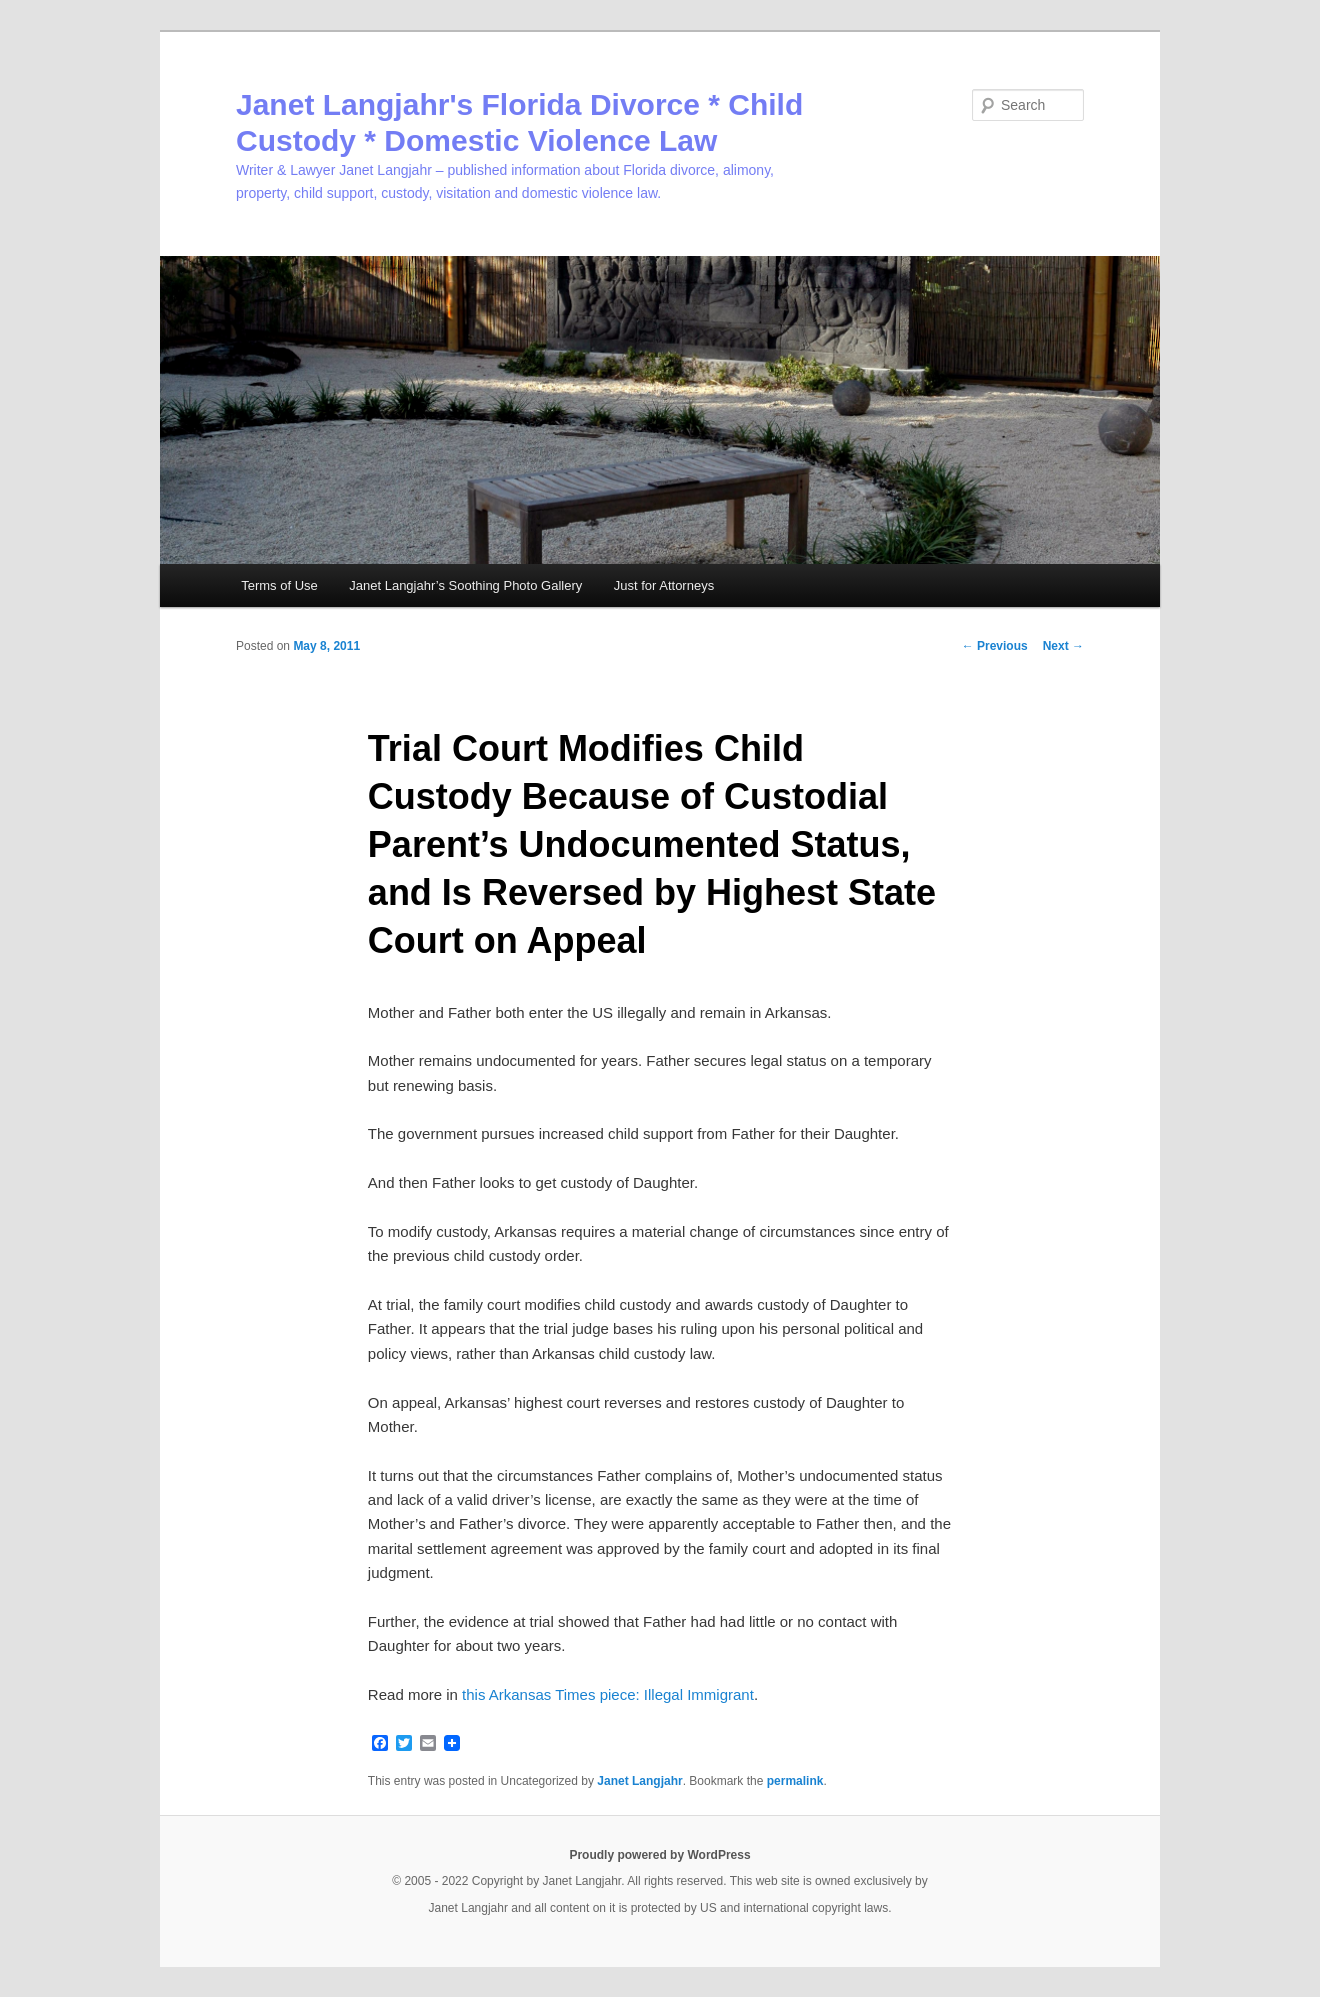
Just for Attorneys (664, 585)
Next (1063, 646)
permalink (795, 1781)
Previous (995, 646)
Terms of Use (279, 585)
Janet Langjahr (639, 1781)
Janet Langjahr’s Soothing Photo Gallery (465, 585)
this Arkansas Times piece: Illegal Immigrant (608, 1694)
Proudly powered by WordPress (659, 1855)
